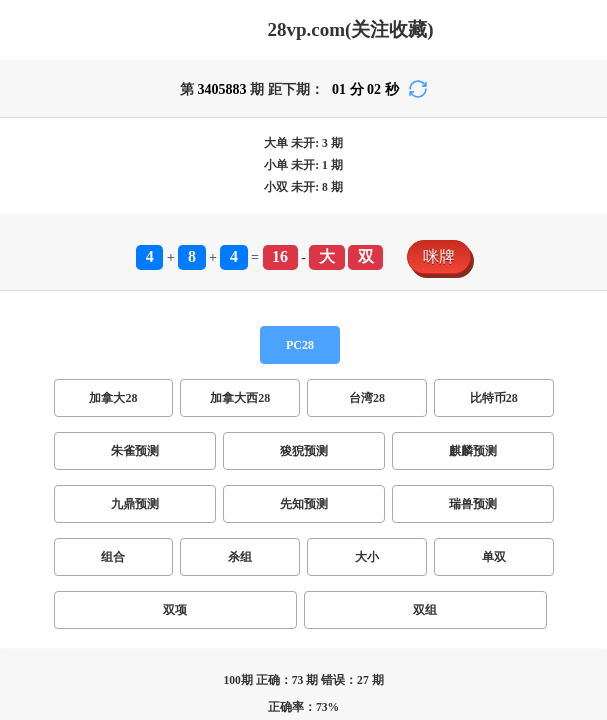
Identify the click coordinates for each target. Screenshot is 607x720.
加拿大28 (113, 398)
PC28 (300, 345)
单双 (494, 557)
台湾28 (367, 398)
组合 (113, 557)
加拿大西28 (240, 398)
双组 (425, 610)
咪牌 (439, 256)
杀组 (240, 557)
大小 (367, 557)
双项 (175, 610)
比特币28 (494, 398)
